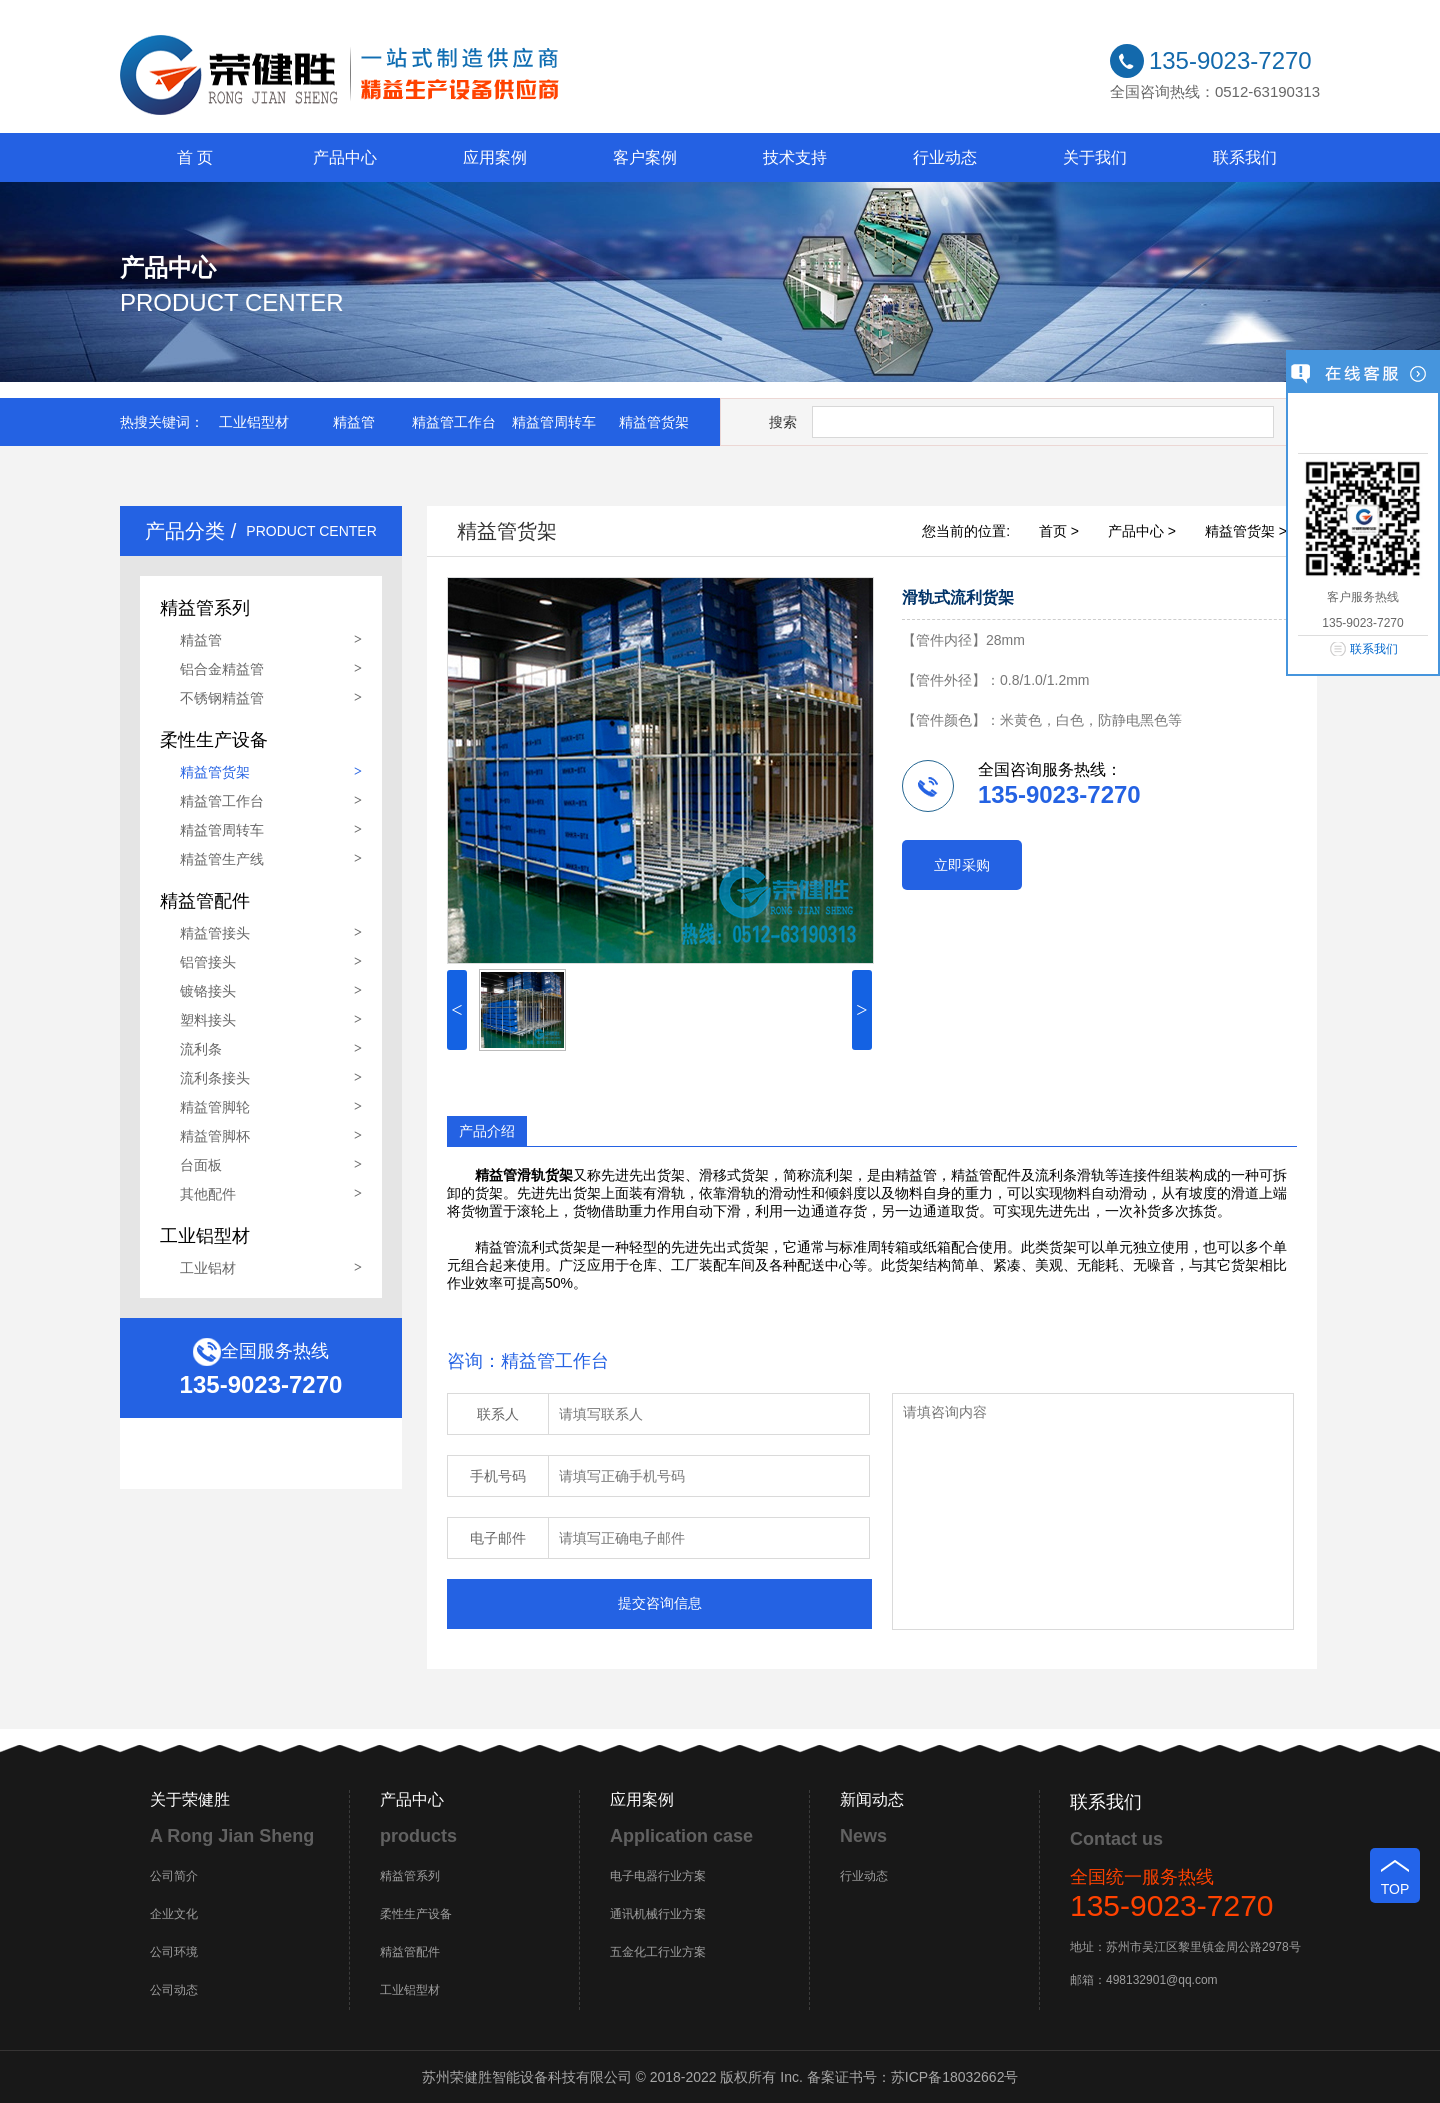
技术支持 (795, 157)
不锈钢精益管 (222, 698)
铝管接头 (208, 962)
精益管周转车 (554, 422)
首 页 (195, 157)
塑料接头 (208, 1020)
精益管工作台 (454, 422)
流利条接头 (215, 1078)
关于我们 (1095, 157)
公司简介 (174, 1876)
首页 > (1059, 531)
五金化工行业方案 (658, 1952)
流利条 (201, 1049)
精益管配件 (410, 1952)
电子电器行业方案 (658, 1876)
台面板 (201, 1165)
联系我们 (1245, 157)
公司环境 (174, 1952)
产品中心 (345, 157)
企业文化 (174, 1914)
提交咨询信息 (660, 1603)
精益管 (354, 422)
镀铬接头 (208, 991)
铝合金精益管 (222, 669)
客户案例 (645, 157)
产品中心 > (1142, 531)
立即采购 (962, 865)
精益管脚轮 (215, 1107)
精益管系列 (410, 1876)
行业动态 (945, 157)
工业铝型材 (254, 422)
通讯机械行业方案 (658, 1914)
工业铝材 (208, 1268)
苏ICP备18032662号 (955, 2077)
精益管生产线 (222, 859)
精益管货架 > (1246, 531)
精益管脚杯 (215, 1136)
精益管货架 (654, 422)
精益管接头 (215, 933)
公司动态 (174, 1990)
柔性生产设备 (416, 1914)
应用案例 (495, 157)
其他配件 (208, 1194)
